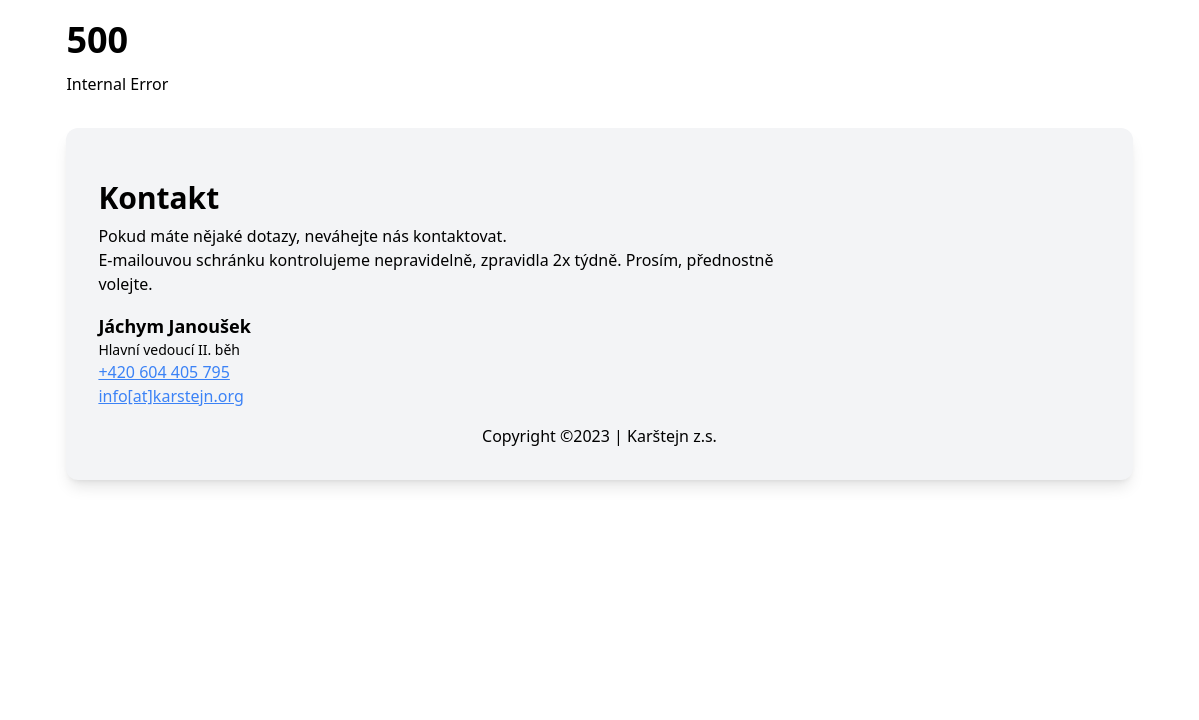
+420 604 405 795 (163, 372)
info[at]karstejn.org (170, 396)
